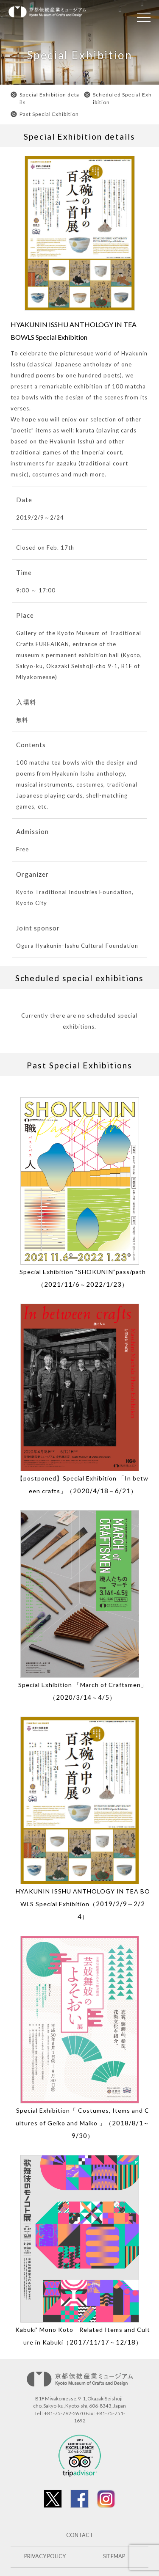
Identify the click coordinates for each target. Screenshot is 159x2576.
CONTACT (79, 2535)
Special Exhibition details (49, 98)
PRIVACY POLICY (45, 2556)
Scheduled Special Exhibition (122, 98)
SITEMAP (114, 2556)
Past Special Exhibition (49, 114)
